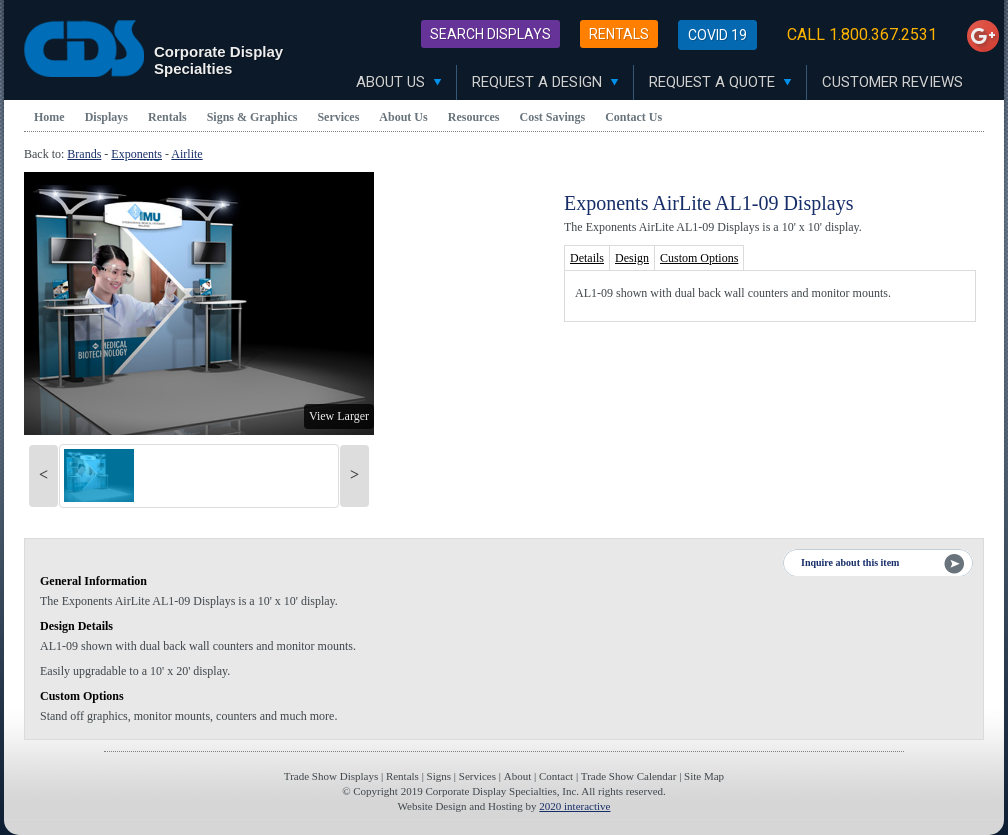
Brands (84, 154)
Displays (106, 117)
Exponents (136, 154)
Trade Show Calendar (629, 776)
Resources (474, 117)
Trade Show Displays (331, 776)
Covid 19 (717, 35)
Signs (439, 776)
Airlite (186, 154)
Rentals (619, 34)
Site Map (704, 776)
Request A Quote (720, 82)
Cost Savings (553, 117)
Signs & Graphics (252, 117)
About (518, 776)
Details (587, 258)
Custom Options (699, 258)
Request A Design (545, 82)
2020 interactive (574, 806)
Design (632, 258)
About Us (398, 82)
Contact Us (633, 117)
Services (338, 117)
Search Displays (490, 34)
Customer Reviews (892, 82)
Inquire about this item (850, 562)
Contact (556, 776)
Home (49, 117)
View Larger (339, 416)
